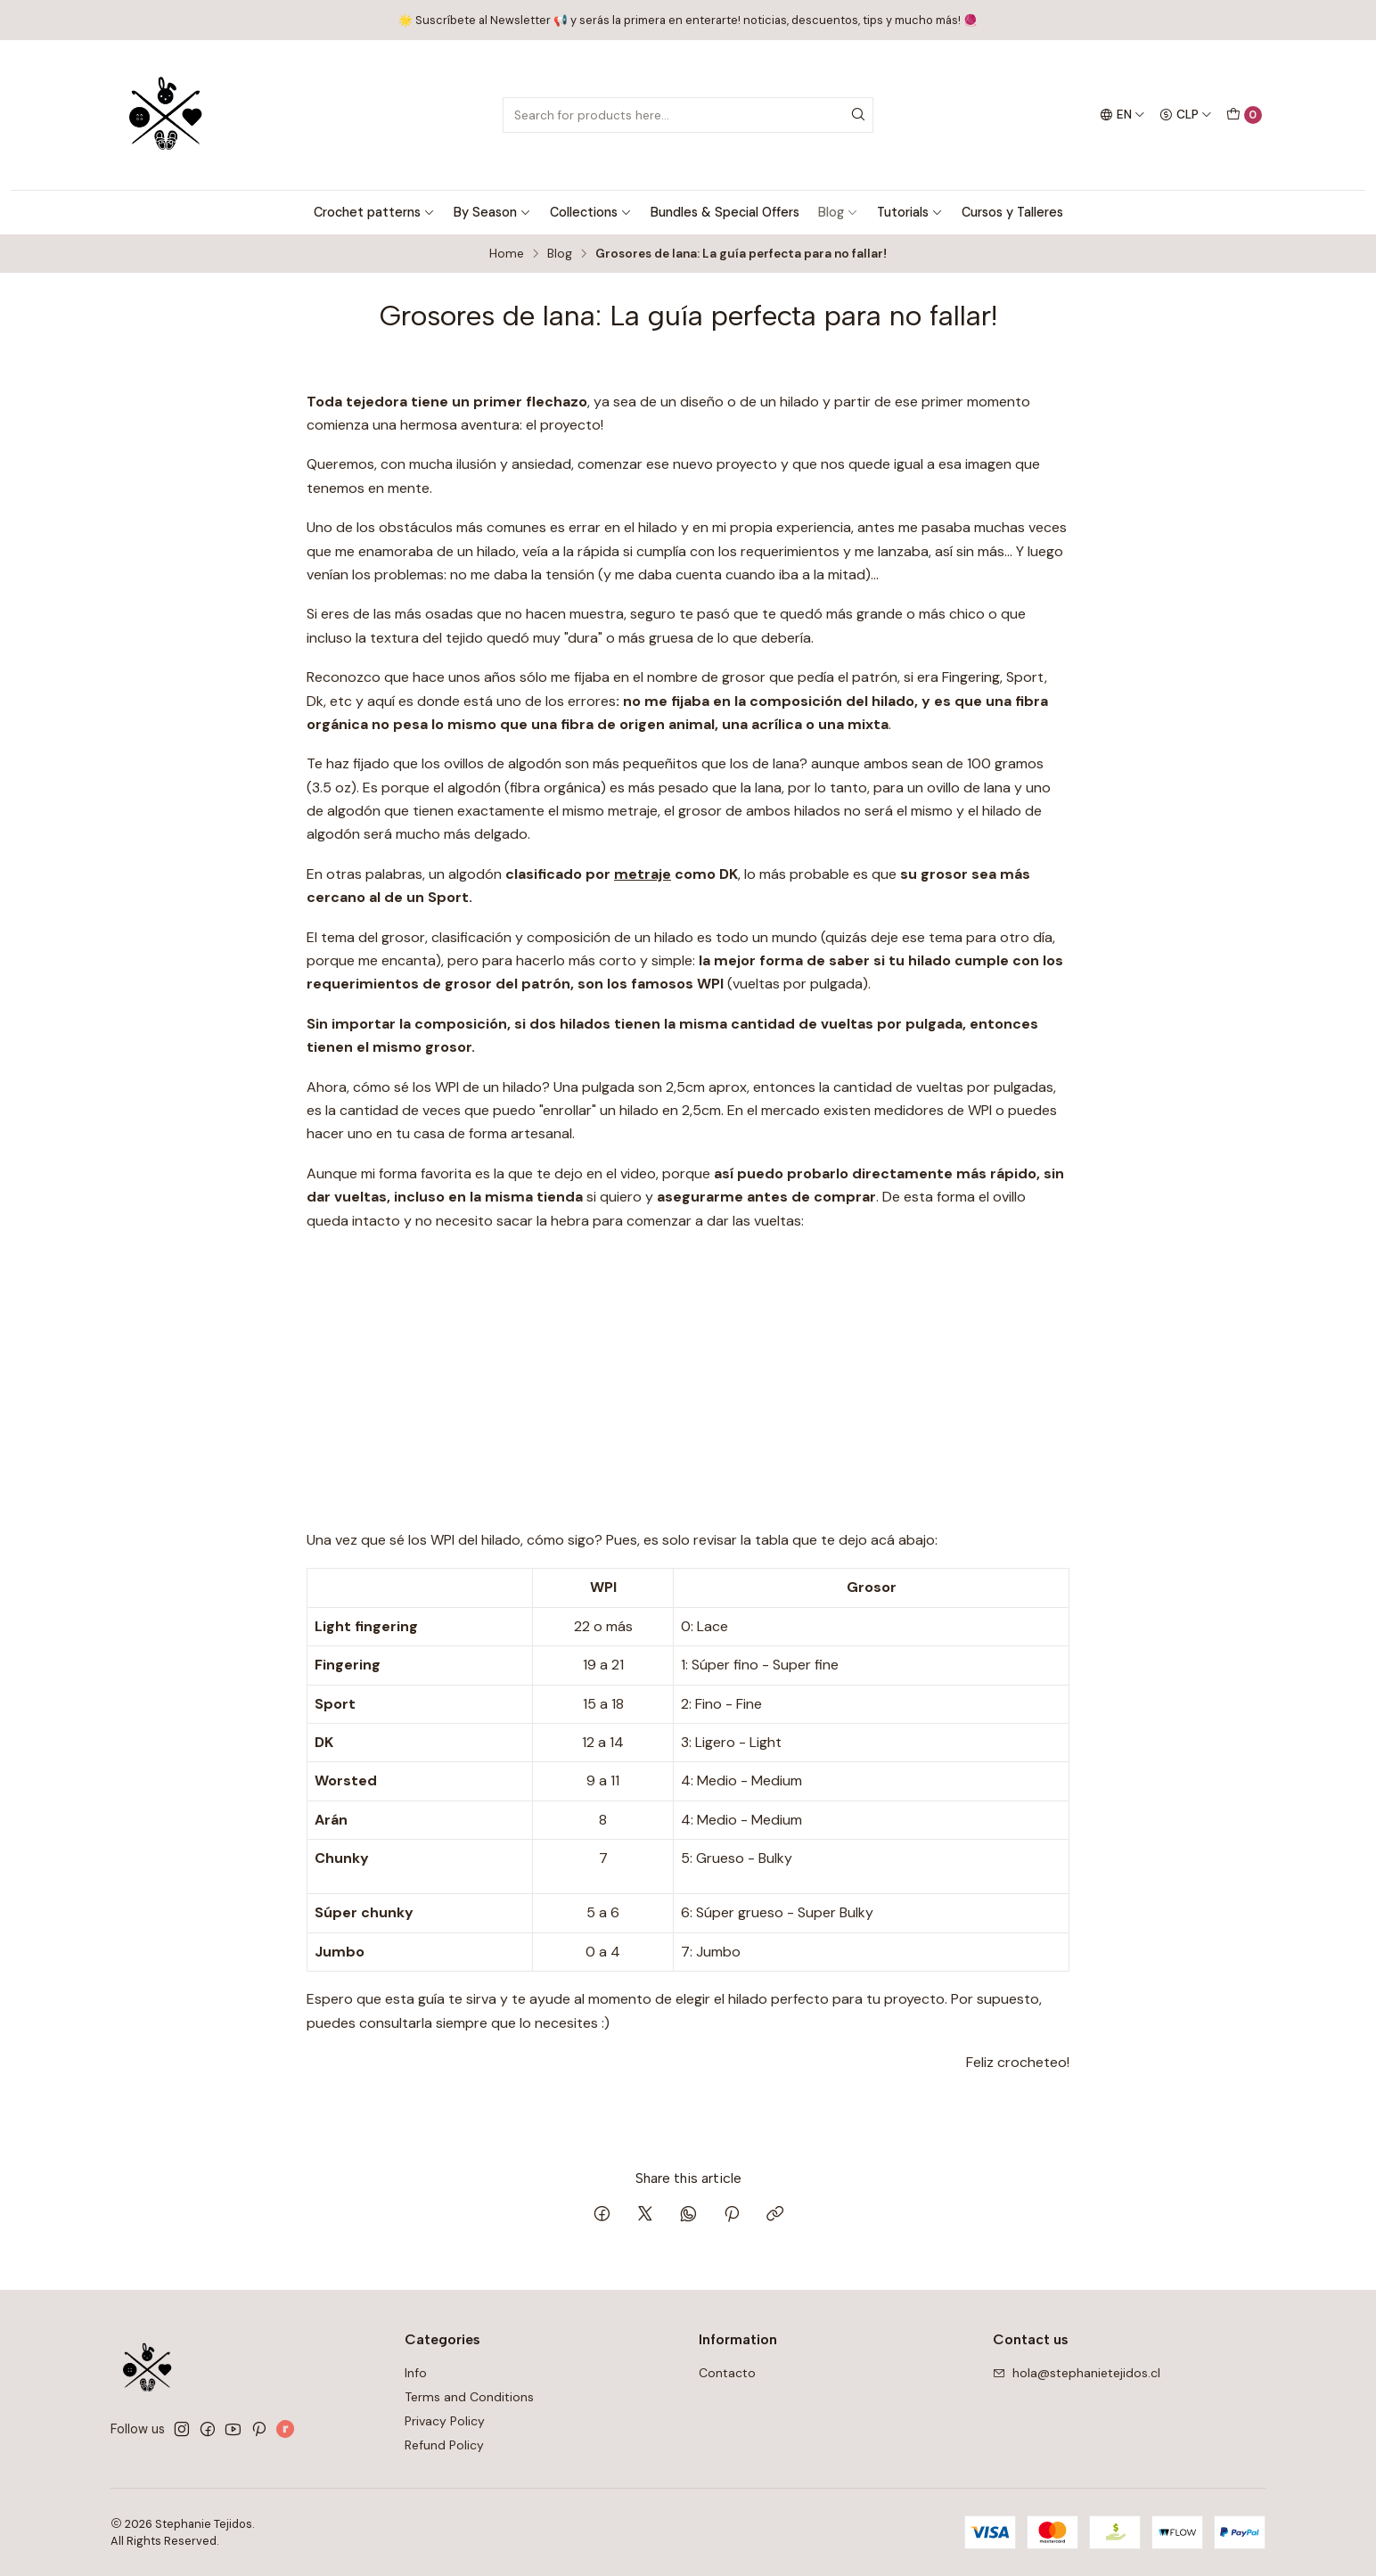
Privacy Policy (445, 2421)
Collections (591, 212)
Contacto (727, 2373)
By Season (492, 212)
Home (506, 254)
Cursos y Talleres (1012, 212)
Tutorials (910, 212)
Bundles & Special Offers (725, 212)
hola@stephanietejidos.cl (1076, 2373)
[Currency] (1185, 115)
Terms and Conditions (469, 2397)
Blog (838, 212)
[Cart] (1244, 115)
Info (416, 2373)
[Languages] (1122, 115)
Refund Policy (444, 2445)
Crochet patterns (374, 212)
